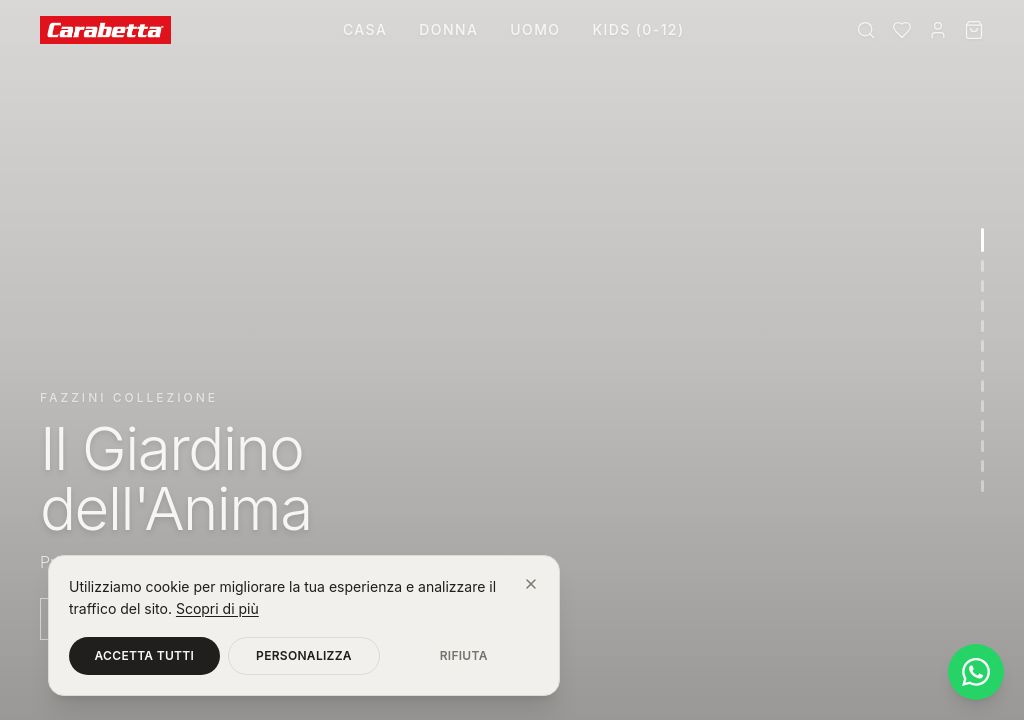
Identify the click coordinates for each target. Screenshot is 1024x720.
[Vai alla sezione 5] (982, 326)
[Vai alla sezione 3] (982, 286)
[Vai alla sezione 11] (982, 446)
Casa (365, 29)
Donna (448, 29)
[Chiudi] (531, 584)
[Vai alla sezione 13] (982, 486)
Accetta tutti (145, 655)
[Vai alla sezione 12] (982, 466)
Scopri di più (217, 608)
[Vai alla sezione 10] (982, 426)
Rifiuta (464, 655)
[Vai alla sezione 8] (982, 386)
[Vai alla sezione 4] (982, 306)
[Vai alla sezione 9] (982, 406)
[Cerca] (866, 30)
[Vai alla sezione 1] (982, 240)
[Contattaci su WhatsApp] (976, 672)
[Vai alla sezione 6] (982, 346)
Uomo (535, 29)
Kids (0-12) (638, 29)
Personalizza (304, 655)
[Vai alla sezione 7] (982, 366)
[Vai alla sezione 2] (982, 266)
